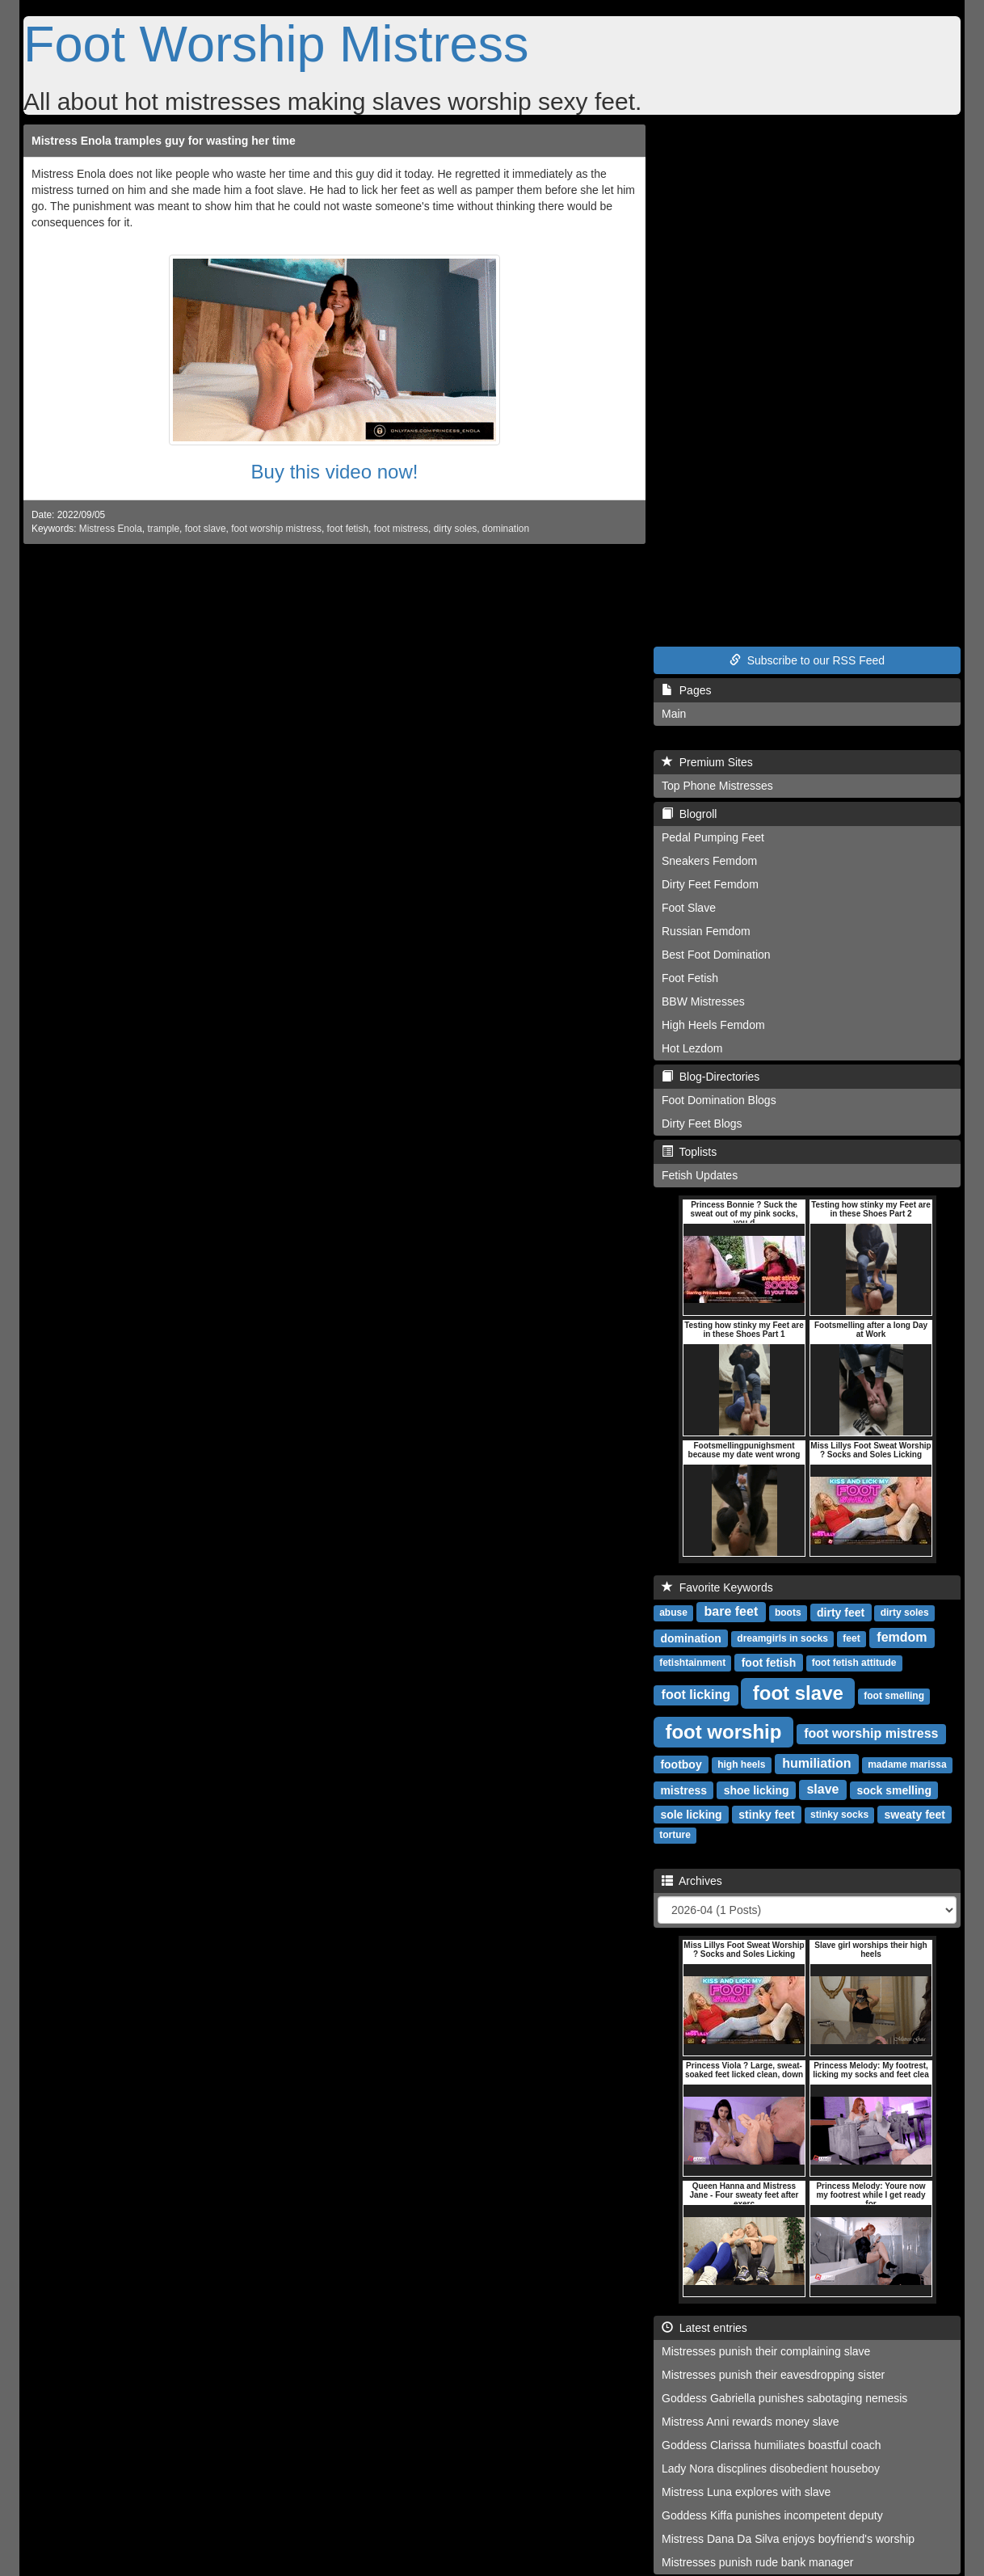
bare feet (731, 1611)
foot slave (205, 528)
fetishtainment (692, 1662)
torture (675, 1834)
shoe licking (756, 1789)
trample (163, 528)
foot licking (696, 1694)
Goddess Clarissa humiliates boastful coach (771, 2445)
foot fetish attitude (854, 1662)
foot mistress (401, 528)
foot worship (723, 1731)
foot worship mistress (276, 528)
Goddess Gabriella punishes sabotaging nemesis (784, 2398)
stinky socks (839, 1814)
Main (674, 713)
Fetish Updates (700, 1175)
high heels (741, 1764)
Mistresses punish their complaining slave (766, 2351)
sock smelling (893, 1789)
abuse (673, 1612)
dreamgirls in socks (782, 1638)
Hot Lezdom (692, 1048)
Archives (692, 1880)
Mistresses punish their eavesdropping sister (773, 2374)
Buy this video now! (334, 472)
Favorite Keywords (717, 1587)
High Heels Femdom (713, 1024)
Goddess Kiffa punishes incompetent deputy (772, 2515)
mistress (683, 1789)
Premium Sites (707, 762)
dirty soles (455, 528)
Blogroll (689, 813)
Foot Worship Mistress (275, 43)
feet (851, 1638)
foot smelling (894, 1695)
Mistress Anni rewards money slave (750, 2421)
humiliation (816, 1763)
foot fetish (348, 528)
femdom (902, 1637)
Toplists (689, 1151)
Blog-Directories (710, 1076)
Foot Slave (689, 907)
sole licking (690, 1813)
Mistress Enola (110, 528)
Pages (686, 690)
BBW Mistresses (703, 1001)
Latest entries (704, 2327)
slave (822, 1789)
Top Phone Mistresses (717, 785)
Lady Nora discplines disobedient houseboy (771, 2468)
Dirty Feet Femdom (710, 884)
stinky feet (766, 1813)
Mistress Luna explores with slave (746, 2491)
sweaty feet (915, 1813)
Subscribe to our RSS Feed (807, 660)
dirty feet (840, 1611)
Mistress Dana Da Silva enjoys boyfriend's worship (788, 2538)
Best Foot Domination (716, 954)
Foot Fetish (690, 978)
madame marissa (907, 1764)
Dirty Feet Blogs (702, 1123)
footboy (680, 1763)
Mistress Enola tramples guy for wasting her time (164, 140)
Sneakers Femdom (709, 860)
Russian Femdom (706, 931)
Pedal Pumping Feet (713, 837)
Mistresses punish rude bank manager (757, 2562)
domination (505, 528)
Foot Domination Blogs (719, 1100)
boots (788, 1612)
